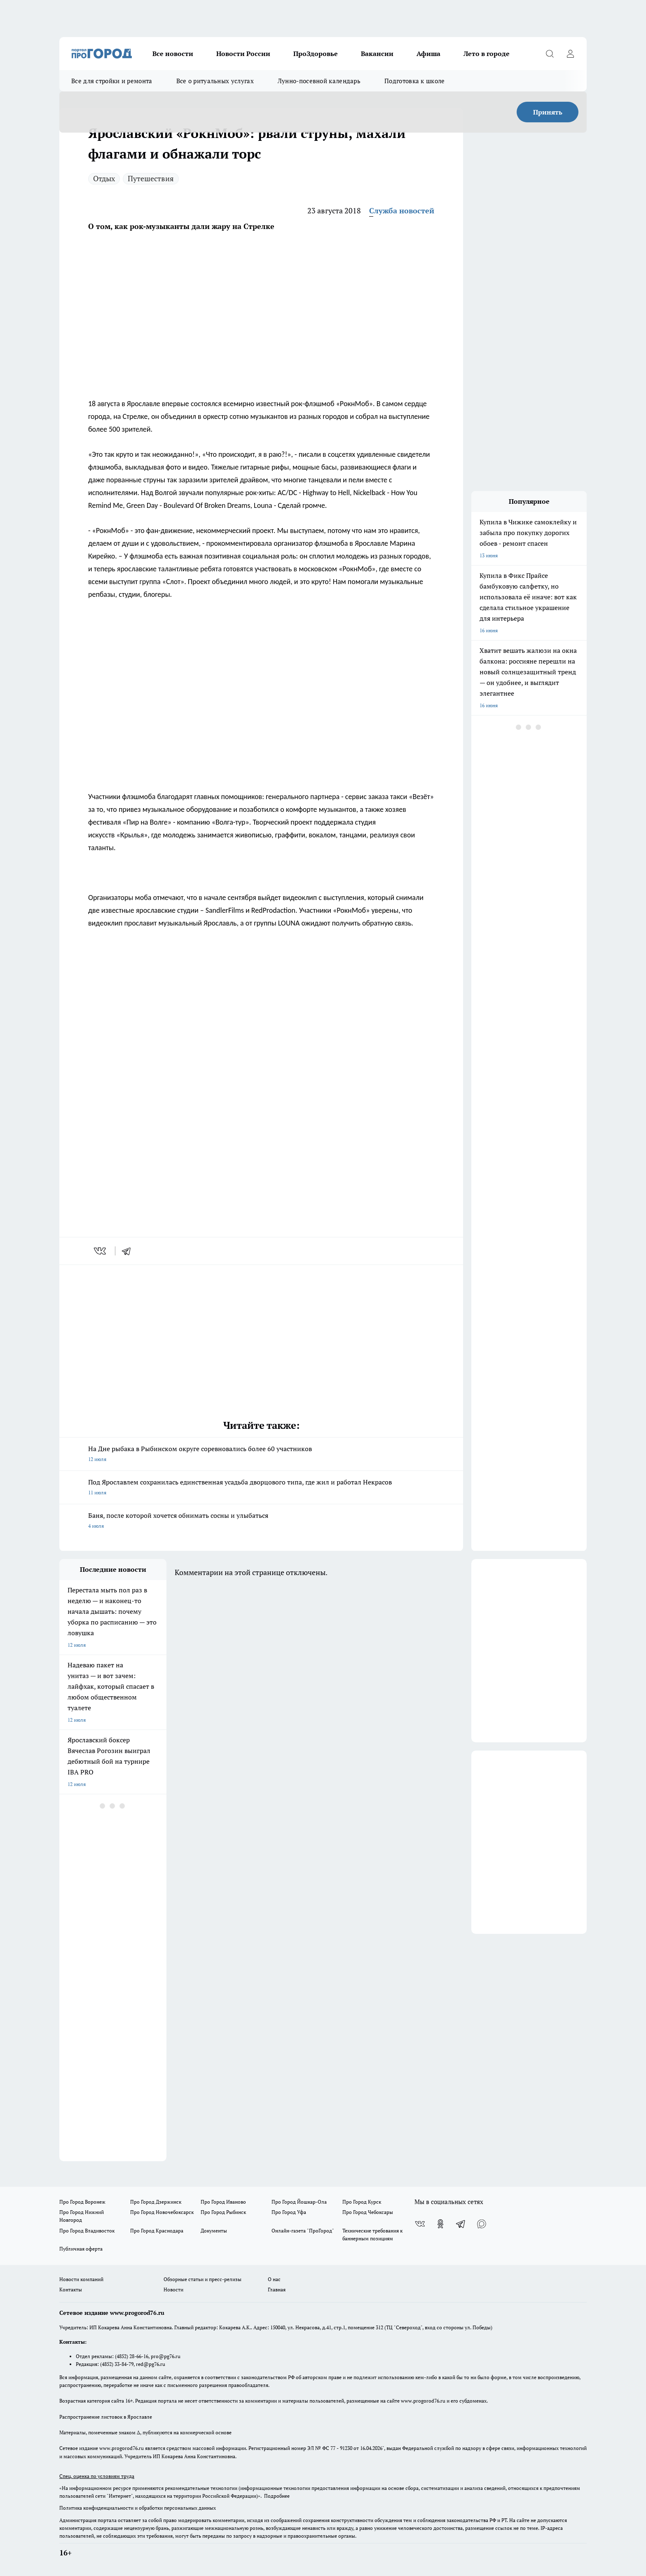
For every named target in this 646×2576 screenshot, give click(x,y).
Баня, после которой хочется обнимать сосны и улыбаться (261, 1521)
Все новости (172, 53)
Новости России (243, 53)
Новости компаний (81, 2279)
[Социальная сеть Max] (481, 2224)
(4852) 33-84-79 (116, 2364)
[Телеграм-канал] (461, 2224)
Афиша (428, 53)
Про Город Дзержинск (155, 2202)
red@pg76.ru (150, 2364)
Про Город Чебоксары (367, 2212)
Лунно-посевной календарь (319, 81)
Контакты (70, 2289)
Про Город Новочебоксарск (162, 2212)
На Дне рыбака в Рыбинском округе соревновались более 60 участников (261, 1454)
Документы (214, 2231)
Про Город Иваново (223, 2202)
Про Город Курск (361, 2202)
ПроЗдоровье (315, 53)
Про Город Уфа (289, 2212)
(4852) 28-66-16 (131, 2356)
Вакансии (377, 53)
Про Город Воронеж (82, 2202)
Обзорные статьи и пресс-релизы (202, 2279)
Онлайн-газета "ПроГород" (303, 2231)
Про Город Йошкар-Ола (299, 2202)
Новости (173, 2289)
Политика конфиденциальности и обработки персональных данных (137, 2508)
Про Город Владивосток (87, 2231)
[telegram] (129, 1251)
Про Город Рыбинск (223, 2212)
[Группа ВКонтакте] (420, 2224)
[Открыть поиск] (549, 53)
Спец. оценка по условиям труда (96, 2476)
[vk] (101, 1251)
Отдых (104, 178)
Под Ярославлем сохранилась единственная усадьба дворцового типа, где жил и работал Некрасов (261, 1487)
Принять (547, 112)
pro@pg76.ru (165, 2356)
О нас (274, 2279)
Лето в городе (486, 53)
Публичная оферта (81, 2249)
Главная (277, 2289)
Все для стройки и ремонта (111, 81)
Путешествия (151, 178)
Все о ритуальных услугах (215, 81)
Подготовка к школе (414, 81)
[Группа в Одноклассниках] (440, 2224)
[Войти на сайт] (570, 53)
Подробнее (277, 2496)
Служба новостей (401, 210)
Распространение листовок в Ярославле (105, 2417)
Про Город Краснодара (156, 2231)
